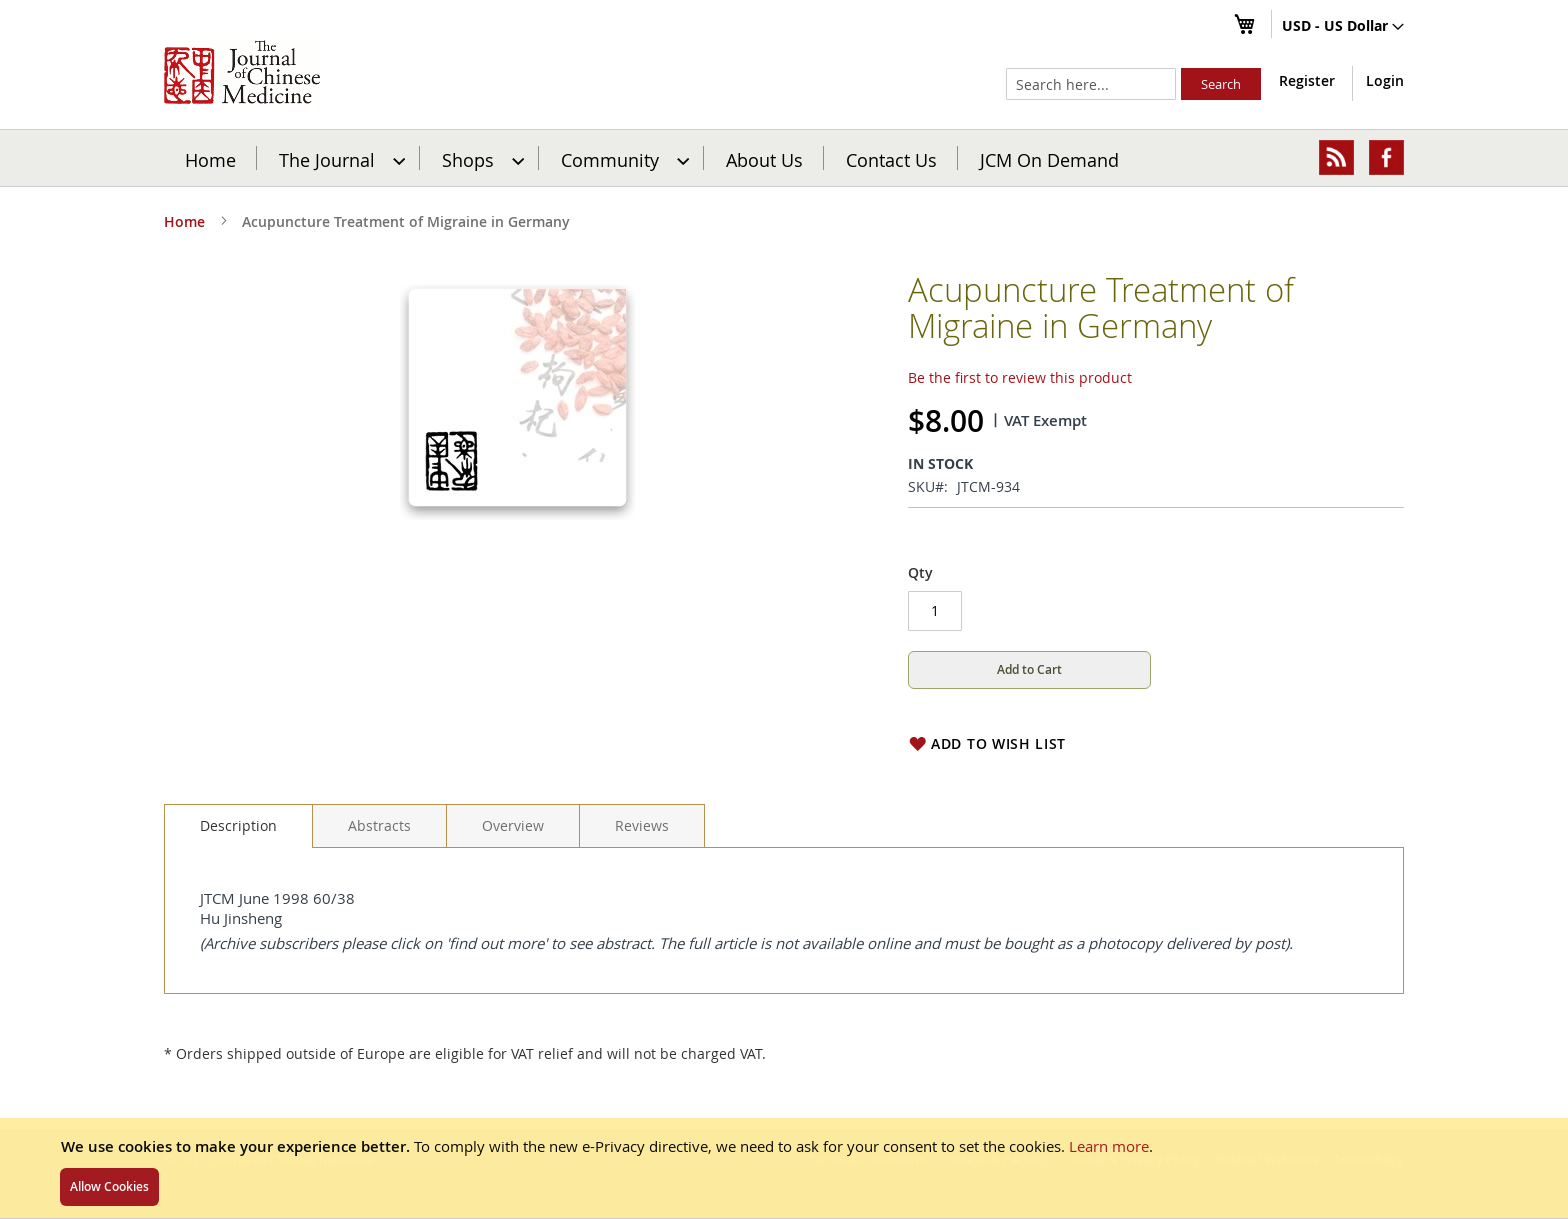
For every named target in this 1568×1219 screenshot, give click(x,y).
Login (1385, 80)
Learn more (1109, 1146)
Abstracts (379, 825)
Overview (513, 825)
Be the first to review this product (1020, 377)
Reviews (642, 825)
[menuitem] (339, 158)
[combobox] (1091, 84)
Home (210, 159)
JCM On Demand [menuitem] (1049, 159)
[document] (784, 1168)
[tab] (238, 826)
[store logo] (242, 72)
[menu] (784, 158)
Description (238, 825)
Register (1307, 80)
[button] (1343, 27)
